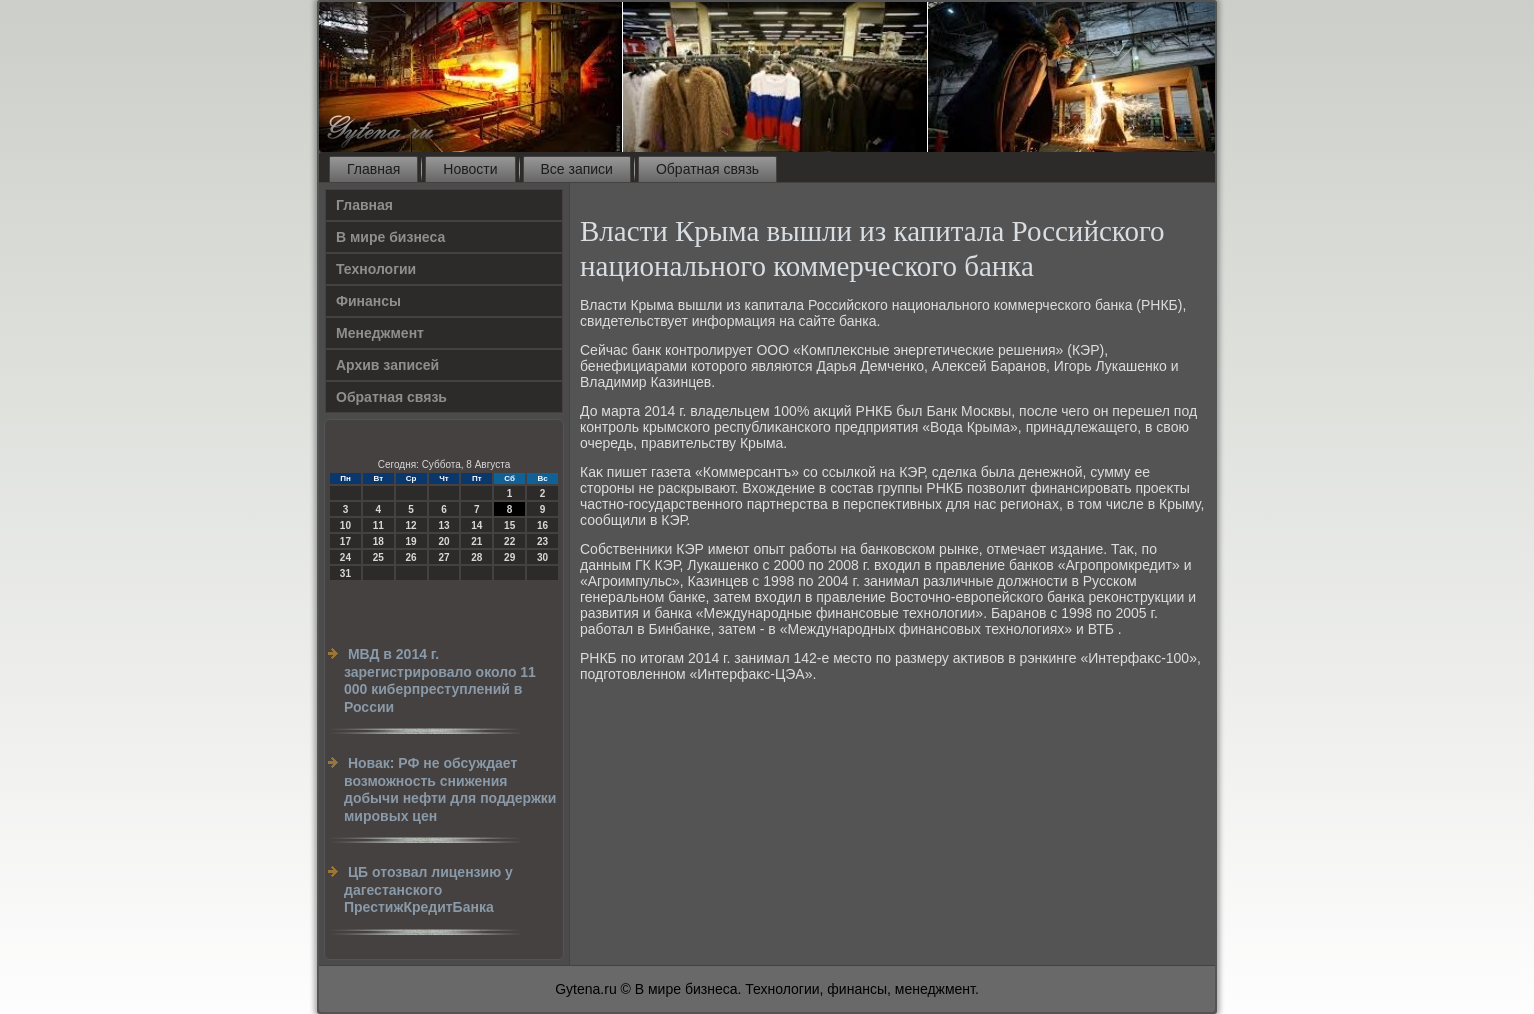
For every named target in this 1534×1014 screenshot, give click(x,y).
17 (345, 541)
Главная (373, 169)
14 (476, 525)
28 (476, 557)
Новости (470, 169)
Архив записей (387, 365)
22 (509, 541)
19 (411, 541)
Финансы (368, 301)
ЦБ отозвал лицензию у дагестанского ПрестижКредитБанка (428, 889)
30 (542, 557)
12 (411, 525)
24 (345, 557)
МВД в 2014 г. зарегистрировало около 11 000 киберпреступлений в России (440, 680)
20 (443, 541)
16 (542, 525)
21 (476, 541)
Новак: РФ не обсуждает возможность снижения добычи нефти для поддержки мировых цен (450, 789)
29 (509, 557)
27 (443, 557)
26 (411, 557)
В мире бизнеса (390, 237)
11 (378, 525)
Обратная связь (707, 169)
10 (345, 525)
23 (542, 541)
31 (345, 573)
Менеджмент (380, 333)
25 (378, 557)
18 (378, 541)
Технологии (376, 269)
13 (443, 525)
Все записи (577, 169)
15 (509, 525)
